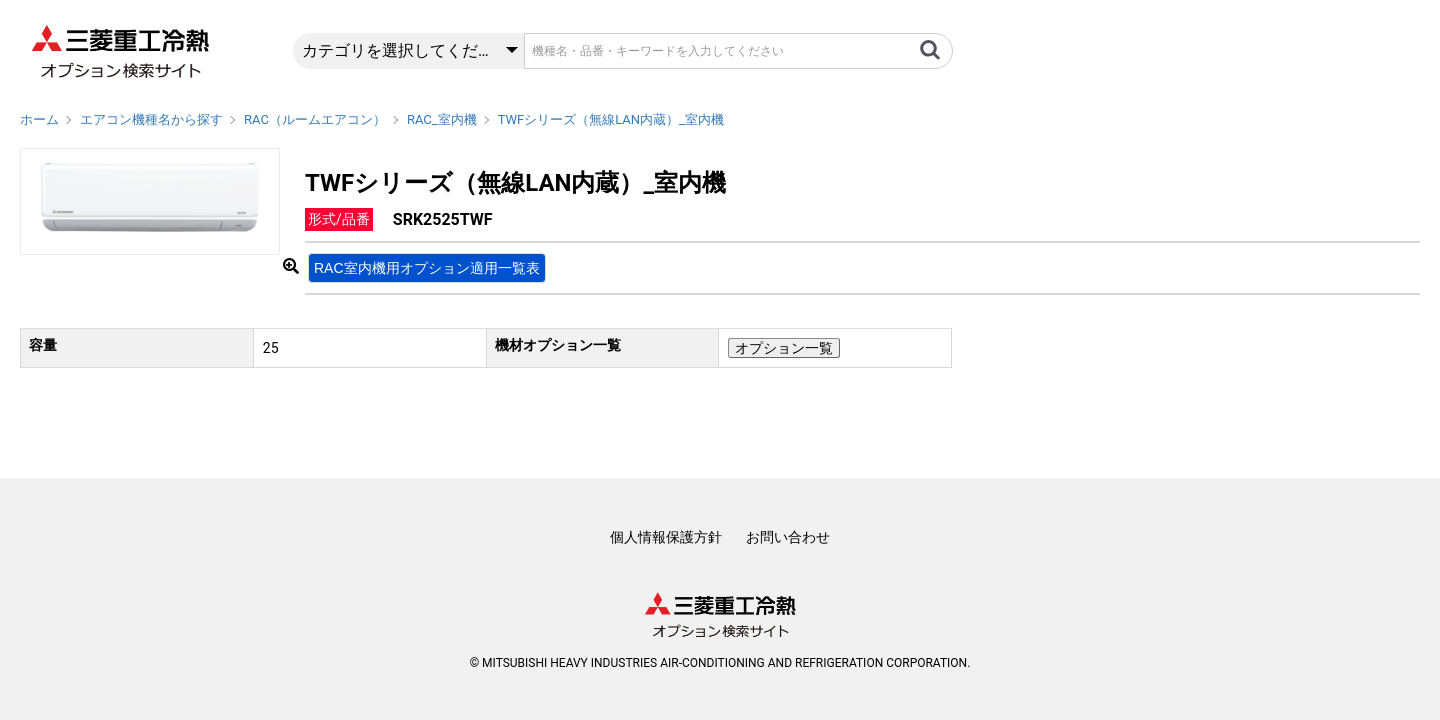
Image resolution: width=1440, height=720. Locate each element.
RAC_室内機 (442, 119)
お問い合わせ (788, 537)
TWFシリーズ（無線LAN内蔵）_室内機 (611, 119)
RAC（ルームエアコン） (315, 119)
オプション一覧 (784, 348)
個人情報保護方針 (666, 537)
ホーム (39, 119)
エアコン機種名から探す (151, 119)
